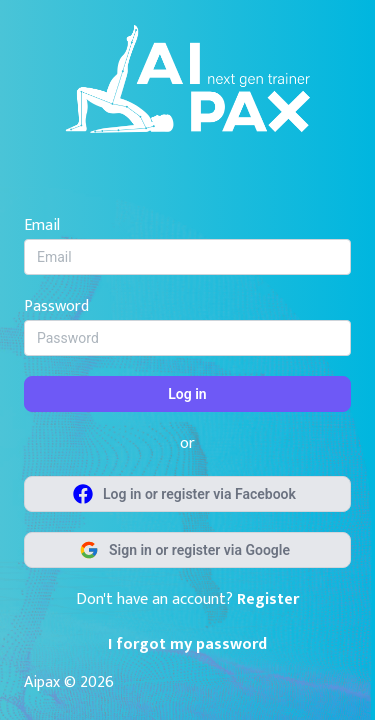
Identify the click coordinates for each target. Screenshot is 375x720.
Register (268, 599)
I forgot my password (187, 644)
